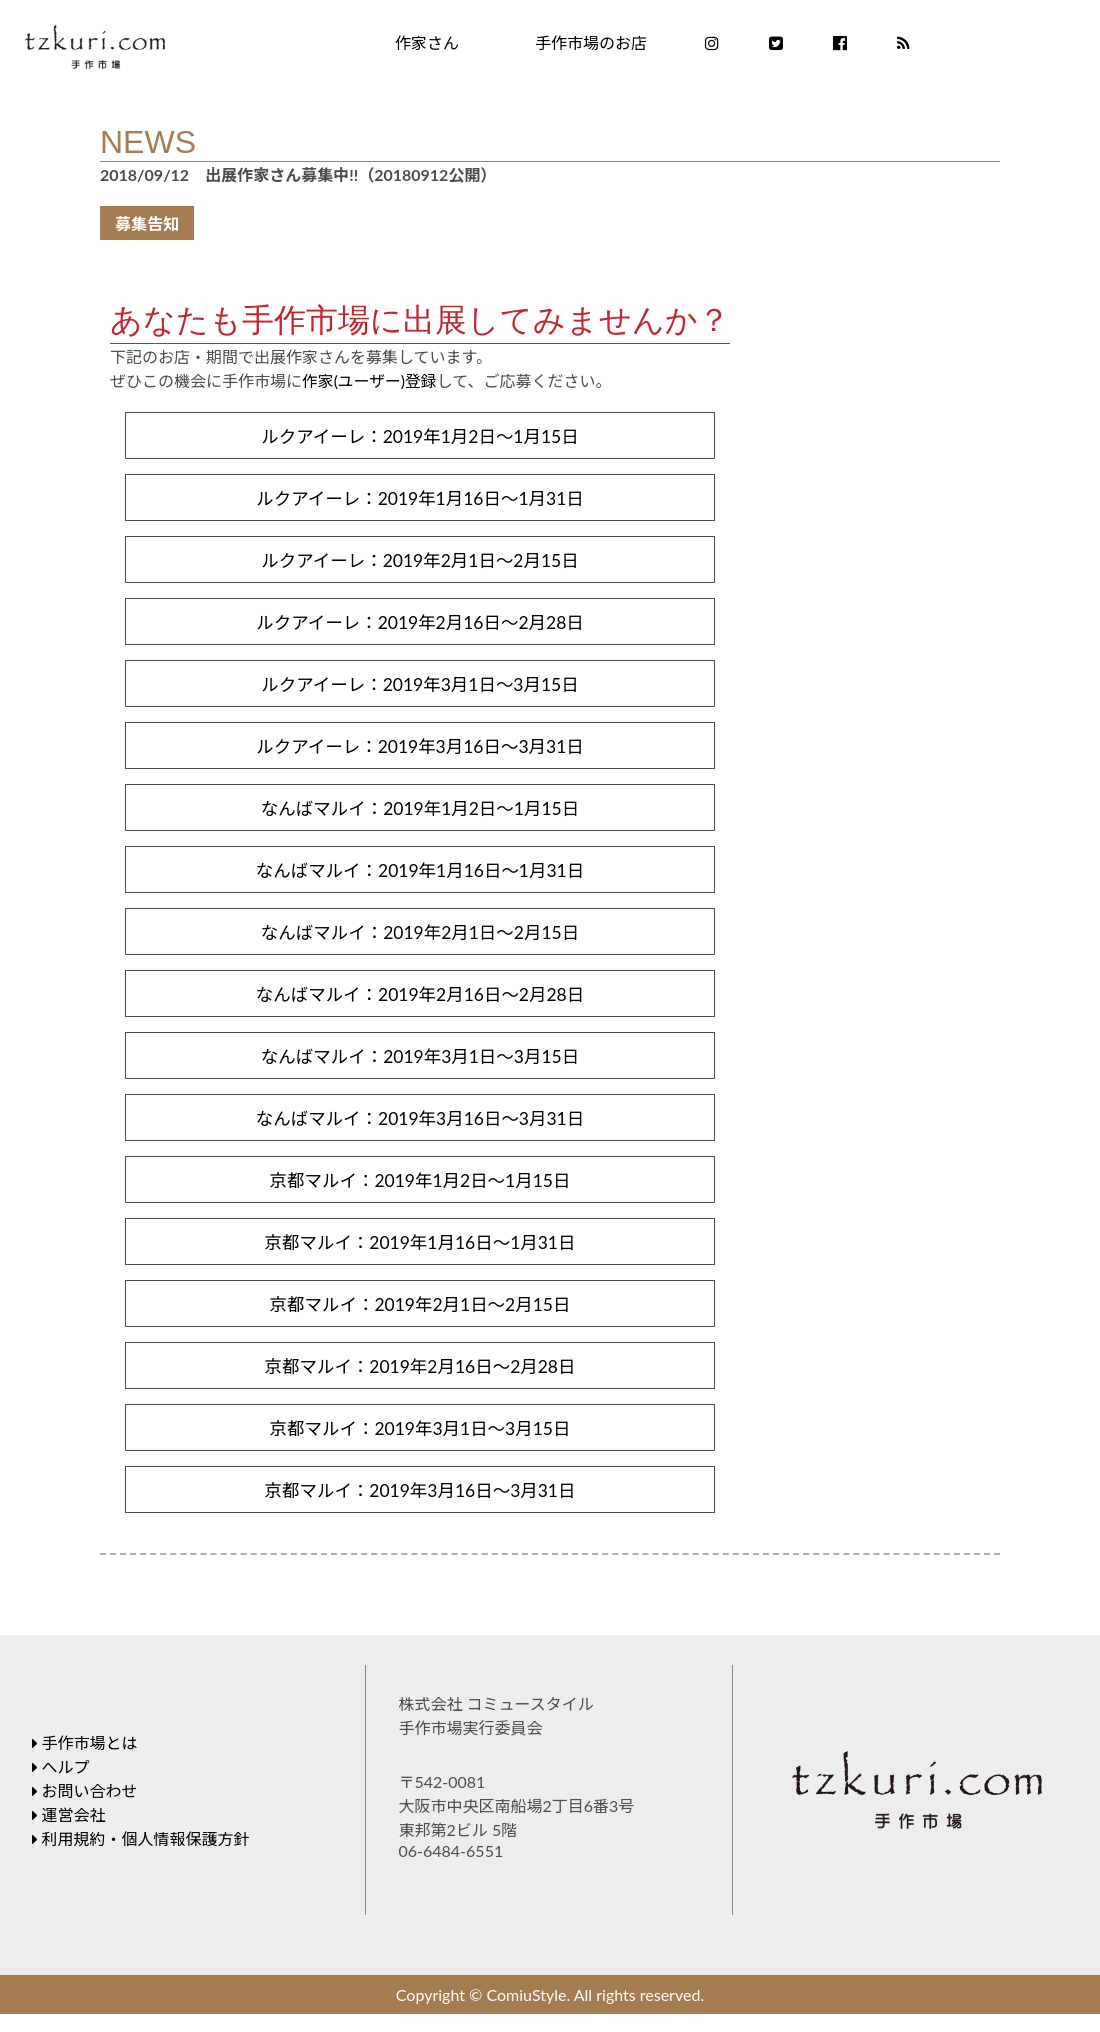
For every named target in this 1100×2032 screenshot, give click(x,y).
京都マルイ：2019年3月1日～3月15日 (420, 1445)
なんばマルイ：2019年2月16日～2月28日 (420, 1004)
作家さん (427, 42)
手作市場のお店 (591, 42)
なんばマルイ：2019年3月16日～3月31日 (420, 1130)
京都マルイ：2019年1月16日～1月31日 (420, 1256)
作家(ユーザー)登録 (370, 380)
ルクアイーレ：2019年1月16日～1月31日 (420, 500)
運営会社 (69, 1832)
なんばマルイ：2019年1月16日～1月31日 (420, 878)
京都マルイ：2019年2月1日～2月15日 (420, 1319)
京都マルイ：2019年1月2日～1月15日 (420, 1193)
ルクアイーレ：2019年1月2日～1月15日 (419, 437)
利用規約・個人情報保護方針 (141, 1856)
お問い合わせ (85, 1808)
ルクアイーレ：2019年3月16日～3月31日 (420, 752)
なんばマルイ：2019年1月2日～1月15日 (420, 815)
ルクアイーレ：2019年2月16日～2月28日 (420, 626)
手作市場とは (85, 1760)
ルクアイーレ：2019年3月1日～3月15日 (419, 689)
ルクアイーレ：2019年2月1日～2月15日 (419, 563)
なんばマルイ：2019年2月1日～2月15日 (420, 941)
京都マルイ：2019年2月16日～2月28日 (420, 1382)
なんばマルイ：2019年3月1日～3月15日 (420, 1067)
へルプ (61, 1784)
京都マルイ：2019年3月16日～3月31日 (420, 1508)
